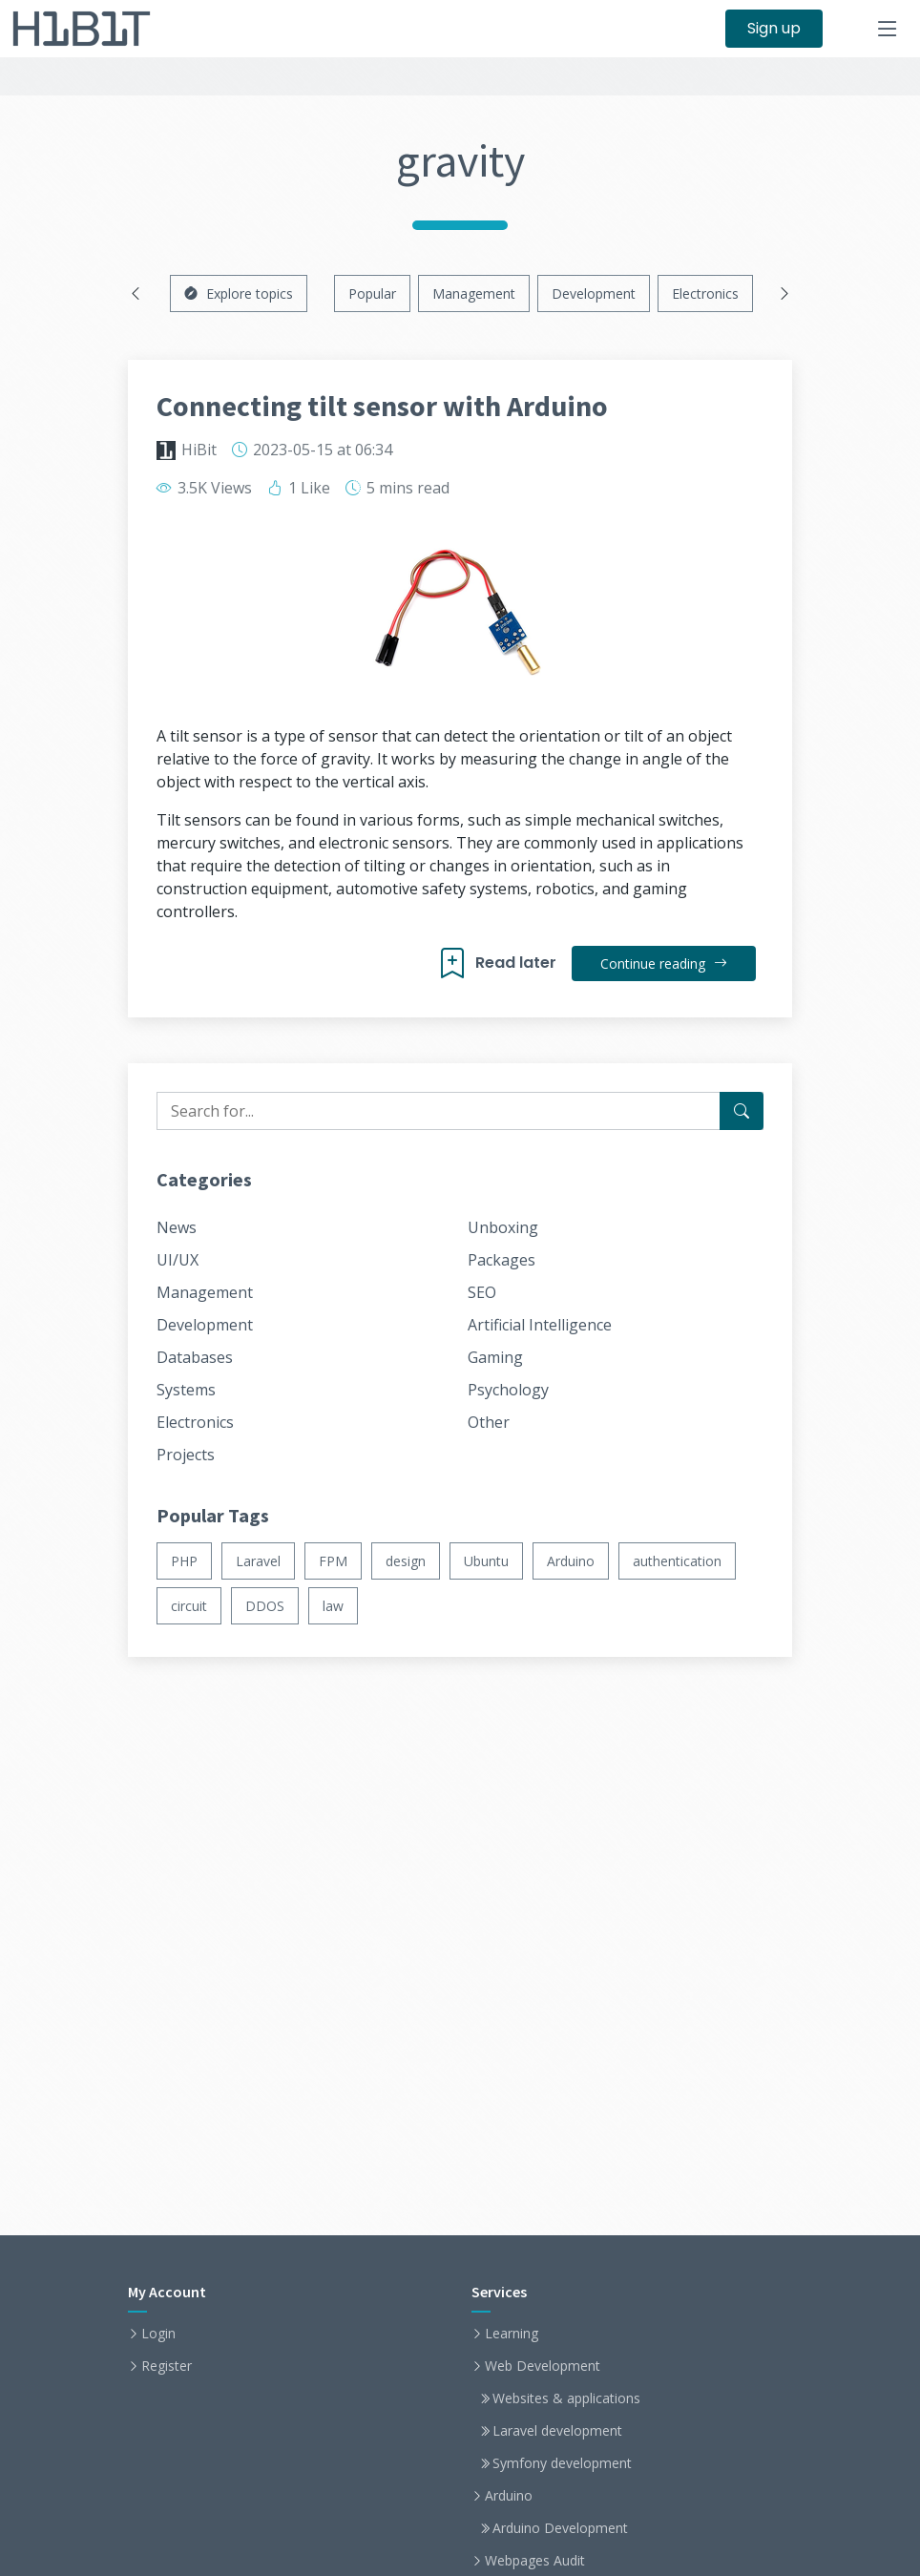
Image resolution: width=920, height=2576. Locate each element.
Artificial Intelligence (540, 1324)
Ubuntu (486, 1561)
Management (473, 293)
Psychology (508, 1389)
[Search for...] (741, 1111)
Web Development (542, 2366)
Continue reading (663, 963)
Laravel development (557, 2431)
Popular (372, 293)
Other (489, 1422)
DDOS (264, 1606)
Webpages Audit (535, 2560)
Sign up (774, 28)
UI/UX (178, 1259)
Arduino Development (560, 2528)
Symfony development (562, 2463)
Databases (195, 1357)
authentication (677, 1561)
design (406, 1561)
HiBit (199, 449)
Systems (186, 1389)
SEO (482, 1292)
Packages (501, 1259)
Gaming (495, 1357)
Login (158, 2333)
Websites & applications (566, 2398)
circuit (189, 1606)
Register (166, 2366)
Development (594, 293)
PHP (184, 1561)
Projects (186, 1454)
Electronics (705, 293)
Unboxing (503, 1227)
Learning (511, 2333)
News (177, 1227)
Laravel (258, 1561)
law (333, 1606)
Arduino (571, 1561)
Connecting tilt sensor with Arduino (382, 405)
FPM (333, 1561)
